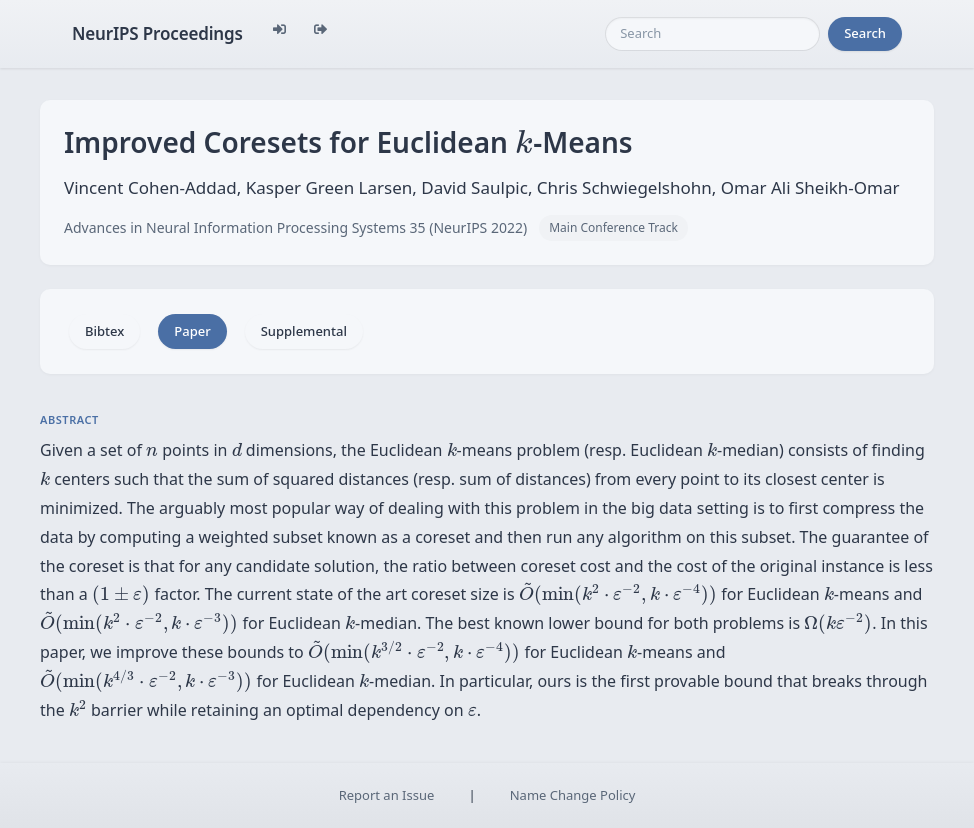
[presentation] (524, 141)
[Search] (712, 34)
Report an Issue (387, 795)
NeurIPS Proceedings (157, 33)
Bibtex (104, 331)
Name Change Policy (573, 795)
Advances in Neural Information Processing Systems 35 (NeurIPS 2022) (295, 227)
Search (865, 33)
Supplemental (304, 331)
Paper (192, 331)
